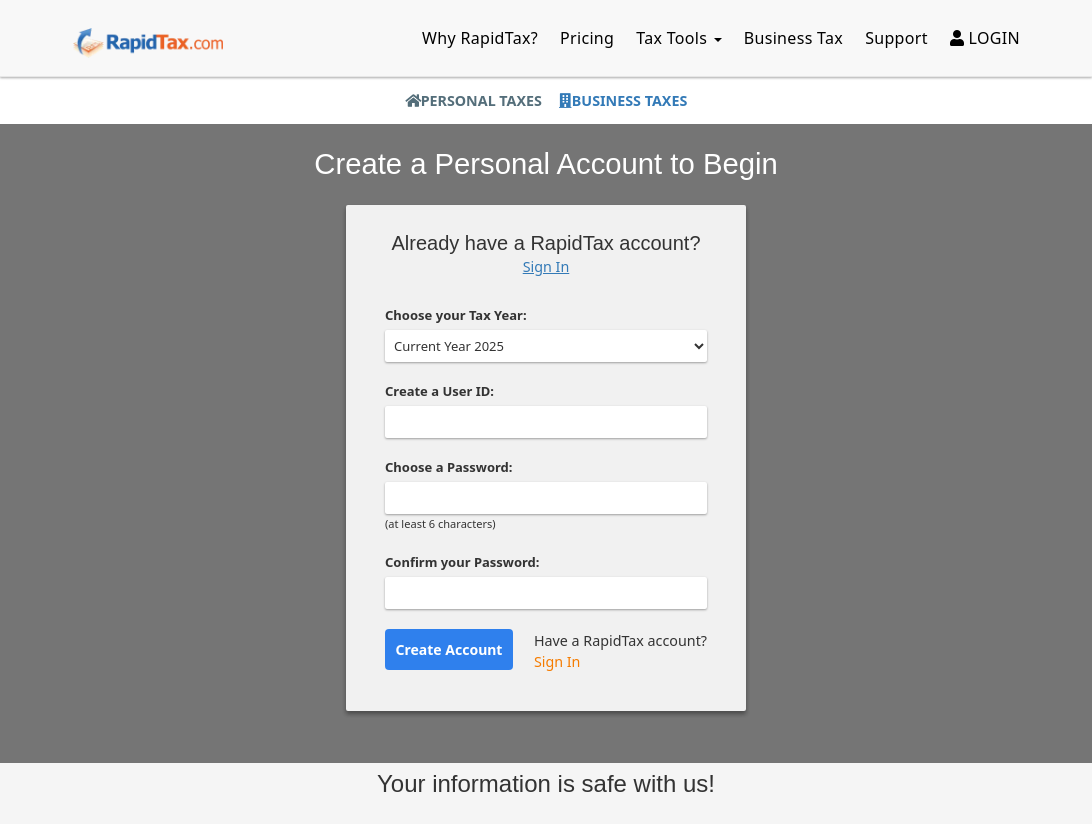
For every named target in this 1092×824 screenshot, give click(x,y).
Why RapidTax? (480, 38)
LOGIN (985, 38)
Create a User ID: (439, 391)
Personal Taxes (473, 100)
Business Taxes (623, 100)
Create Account (449, 649)
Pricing (587, 38)
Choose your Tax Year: (456, 315)
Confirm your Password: (462, 562)
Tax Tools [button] (679, 38)
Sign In (546, 266)
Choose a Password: (448, 467)
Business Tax (793, 38)
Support (896, 38)
